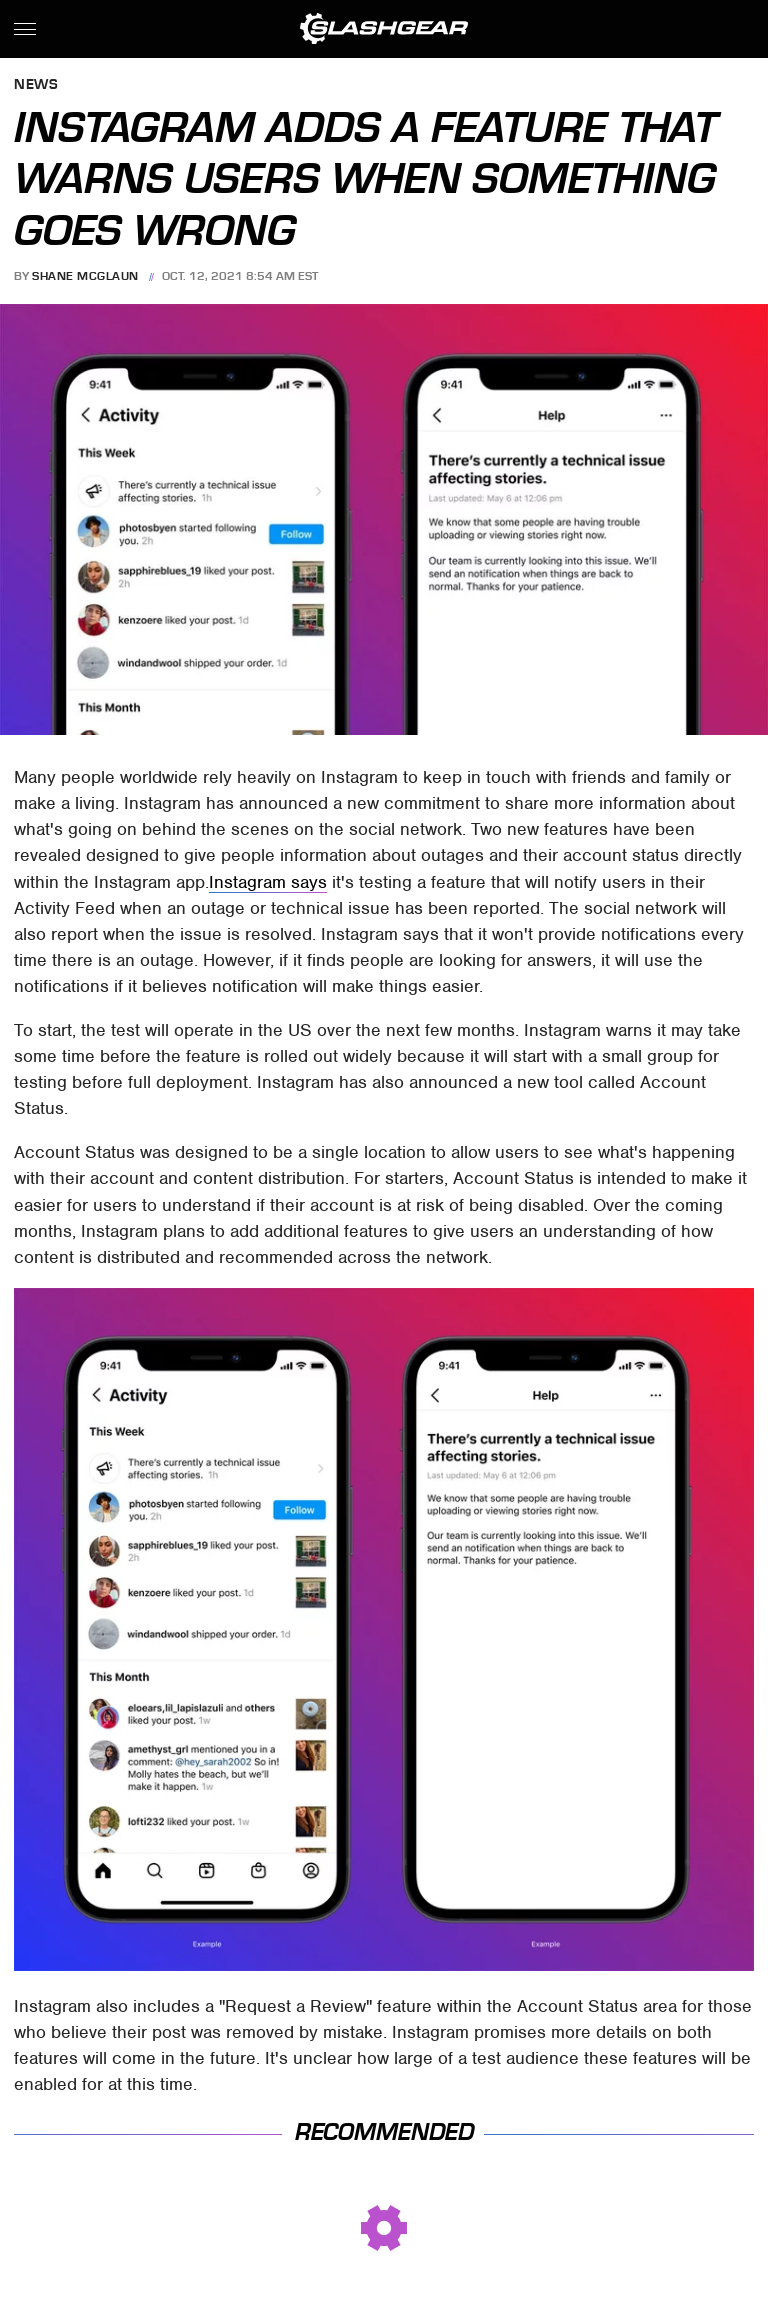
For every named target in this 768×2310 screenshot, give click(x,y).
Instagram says (268, 882)
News (36, 85)
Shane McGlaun (85, 276)
